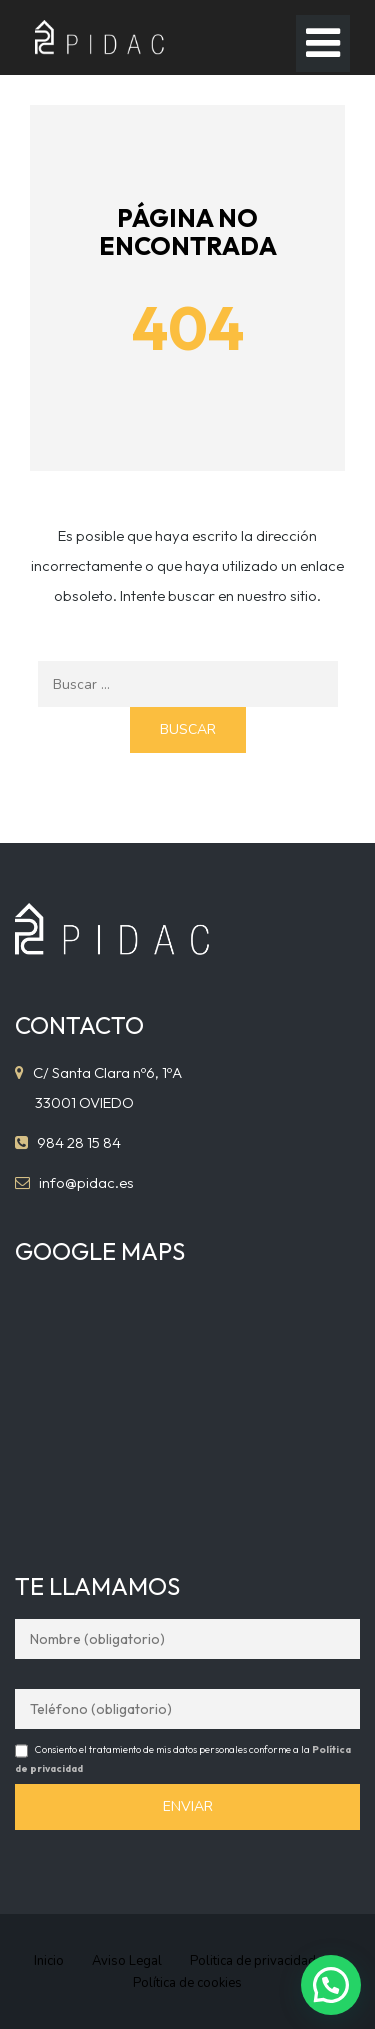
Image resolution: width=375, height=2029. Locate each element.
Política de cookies (187, 1983)
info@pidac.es (86, 1182)
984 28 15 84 (79, 1142)
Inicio (49, 1961)
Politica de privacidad (253, 1961)
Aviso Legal (127, 1961)
